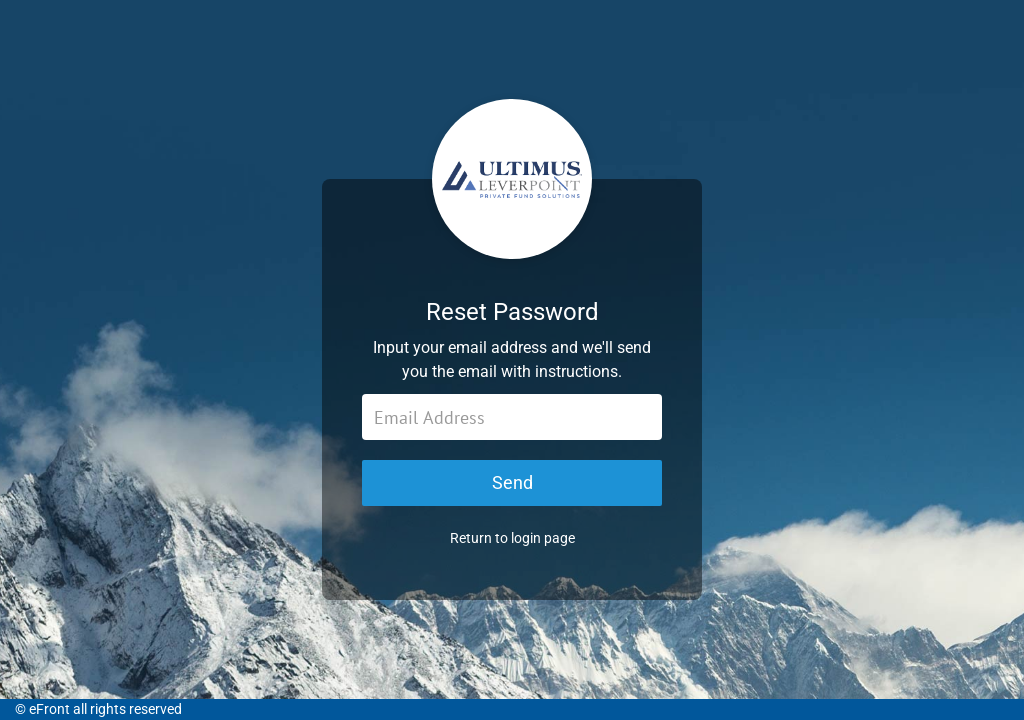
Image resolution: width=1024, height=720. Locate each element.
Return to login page (512, 538)
